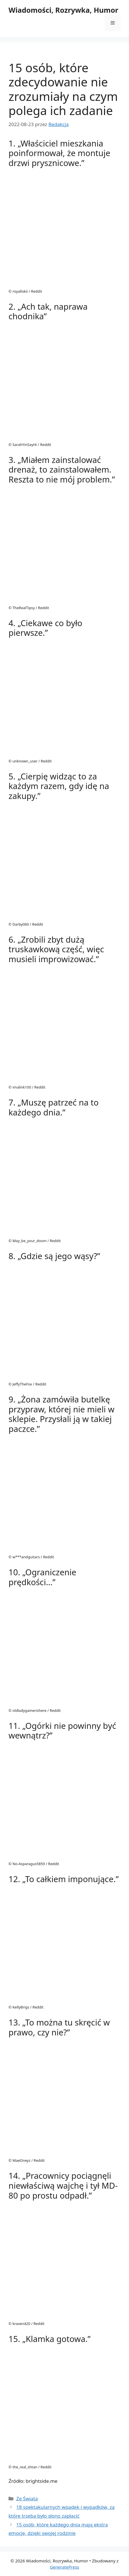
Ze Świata (27, 2498)
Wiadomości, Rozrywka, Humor (63, 10)
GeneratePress (64, 2567)
